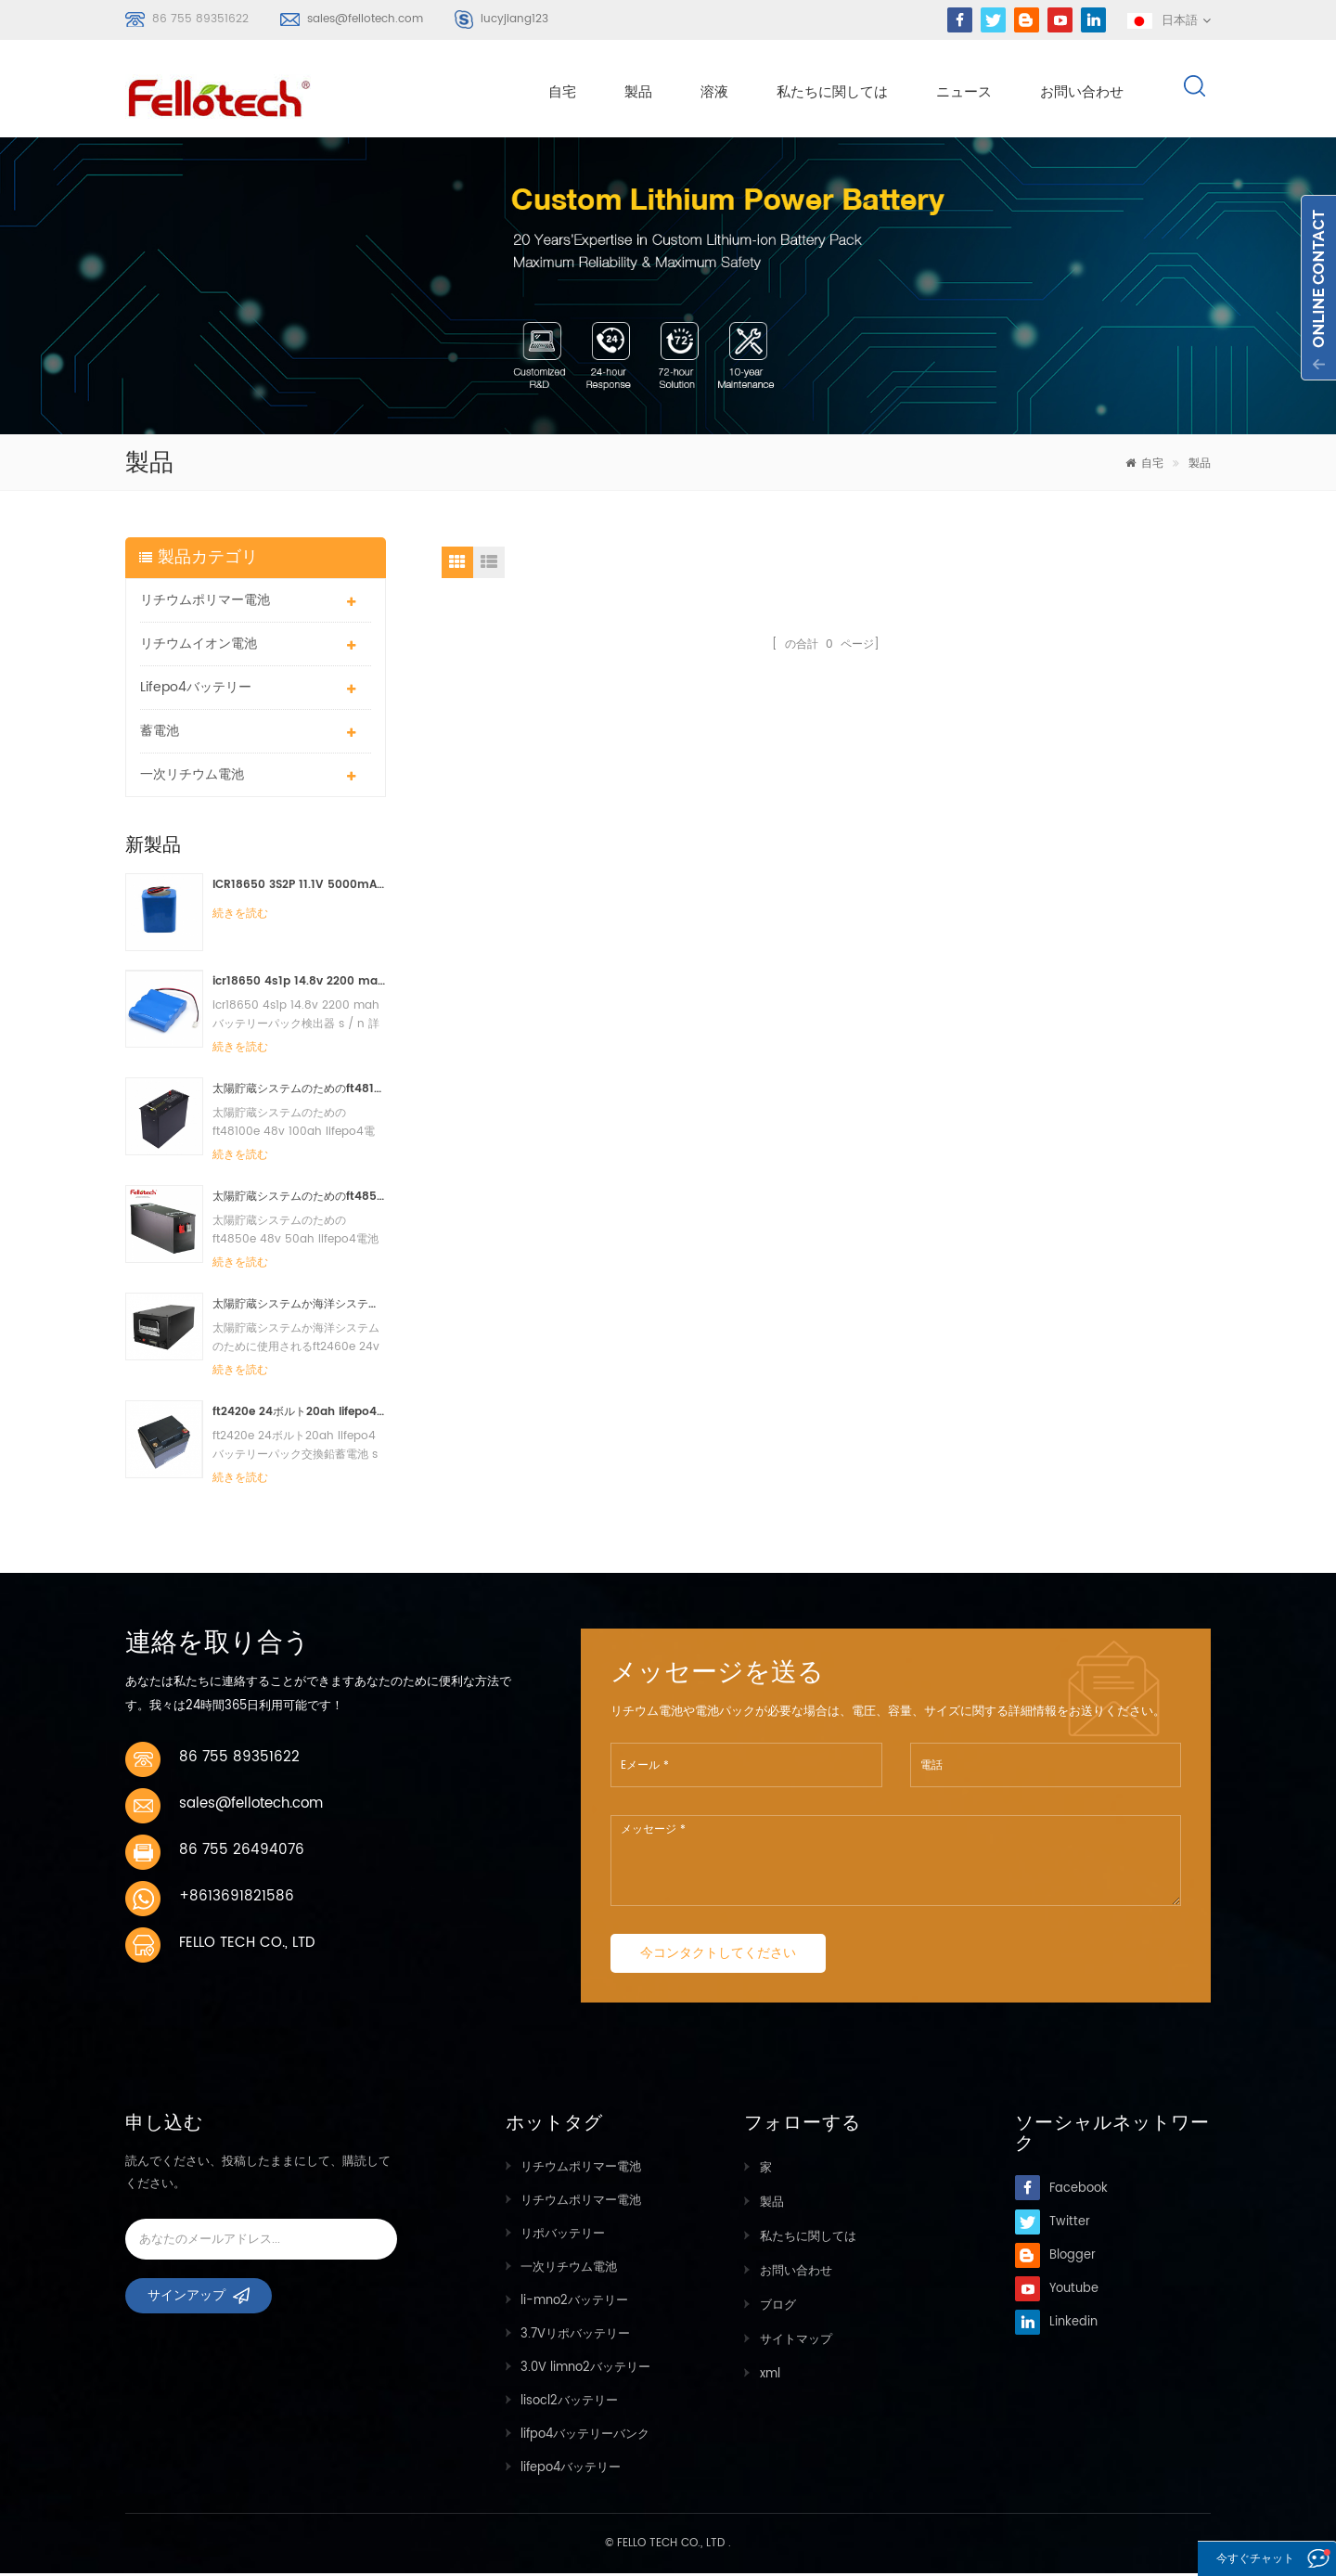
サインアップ (186, 2304)
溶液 (714, 94)
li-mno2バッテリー (574, 2303)
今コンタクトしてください (718, 1955)
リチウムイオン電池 (198, 646)
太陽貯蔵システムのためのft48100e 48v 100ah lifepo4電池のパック (299, 1092)
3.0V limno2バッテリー (585, 2370)
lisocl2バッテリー (569, 2404)
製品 (638, 94)
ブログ (777, 2303)
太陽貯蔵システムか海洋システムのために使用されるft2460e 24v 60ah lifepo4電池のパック (299, 1307)
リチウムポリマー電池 (205, 602)
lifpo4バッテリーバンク (584, 2437)
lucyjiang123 (514, 19)
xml (769, 2370)
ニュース (964, 94)
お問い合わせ (1082, 94)
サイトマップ (795, 2337)
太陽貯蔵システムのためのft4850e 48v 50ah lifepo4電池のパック (299, 1199)
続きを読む (240, 916)
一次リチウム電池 (192, 777)
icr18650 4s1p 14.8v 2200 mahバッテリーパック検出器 (299, 984)
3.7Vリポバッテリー (575, 2337)
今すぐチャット (1234, 2560)
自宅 (562, 94)
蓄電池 (159, 733)
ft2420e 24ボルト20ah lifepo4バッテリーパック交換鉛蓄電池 (299, 1414)
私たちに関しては (832, 94)
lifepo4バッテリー (195, 690)
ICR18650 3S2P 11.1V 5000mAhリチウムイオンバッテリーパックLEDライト (299, 887)
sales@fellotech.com (365, 19)
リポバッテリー (562, 2237)
